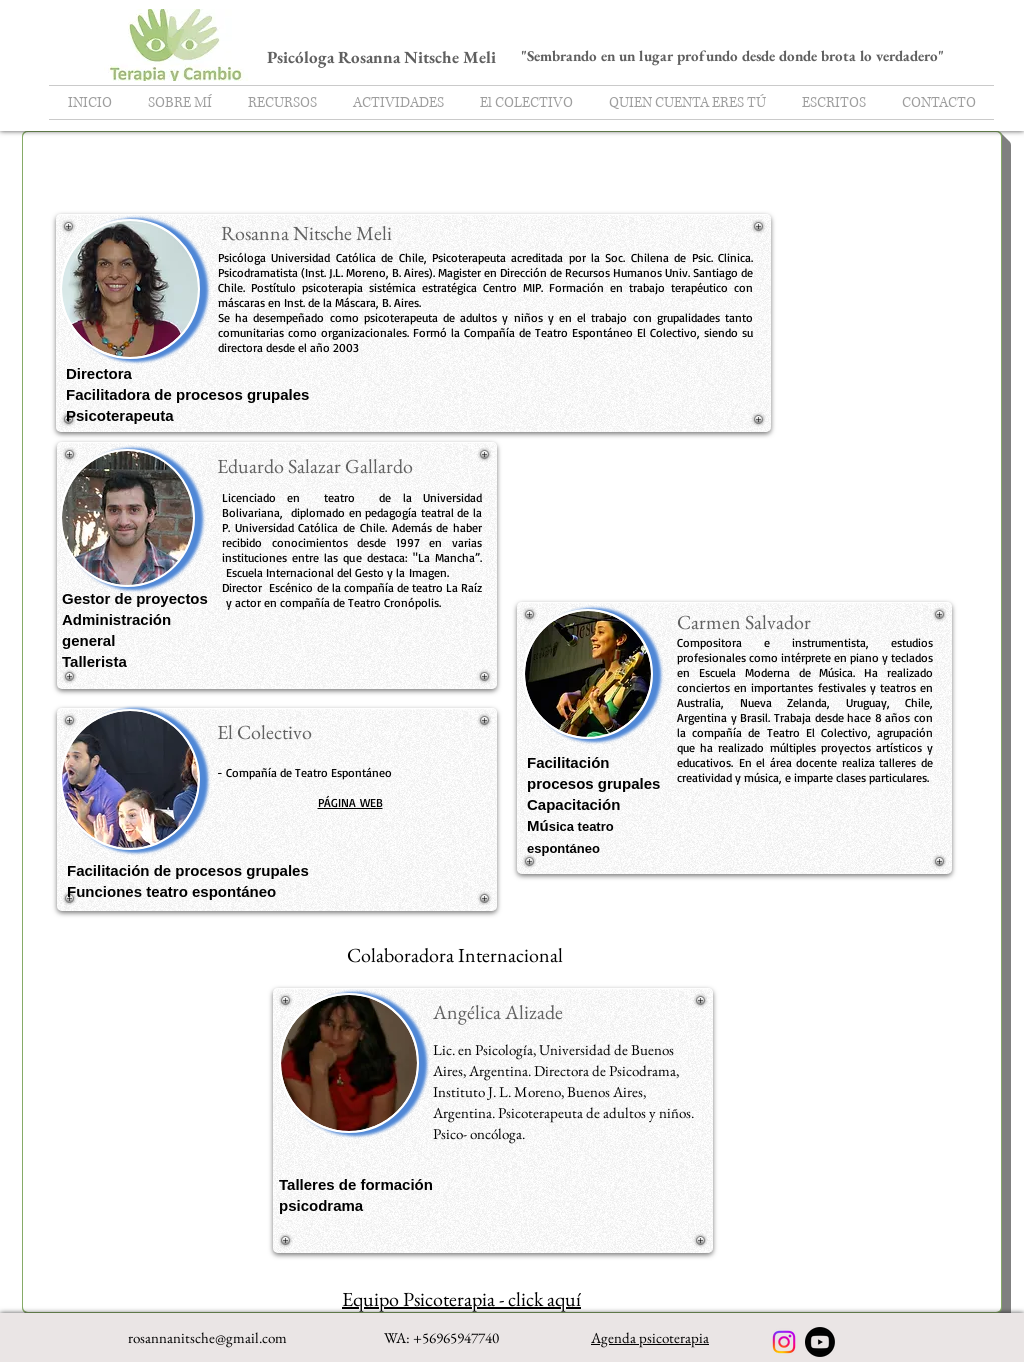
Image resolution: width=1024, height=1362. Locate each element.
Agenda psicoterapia (650, 1337)
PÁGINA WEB (350, 802)
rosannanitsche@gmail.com (207, 1337)
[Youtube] (820, 1342)
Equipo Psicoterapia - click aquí (461, 1299)
